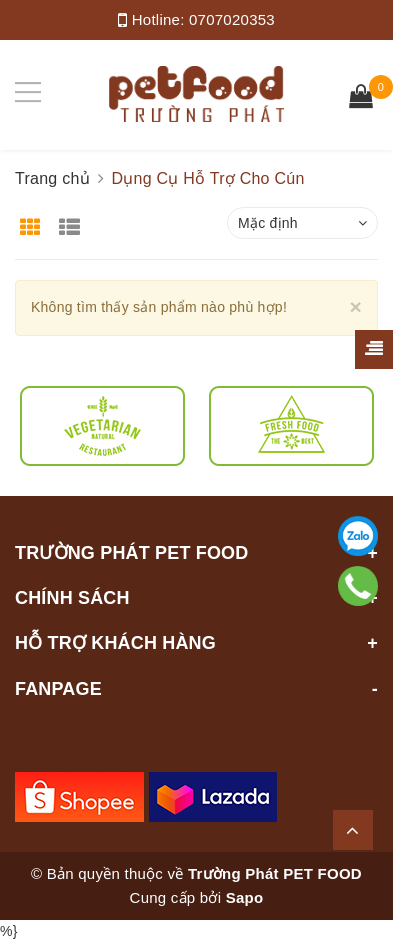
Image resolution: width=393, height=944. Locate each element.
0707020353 (232, 19)
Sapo (245, 897)
